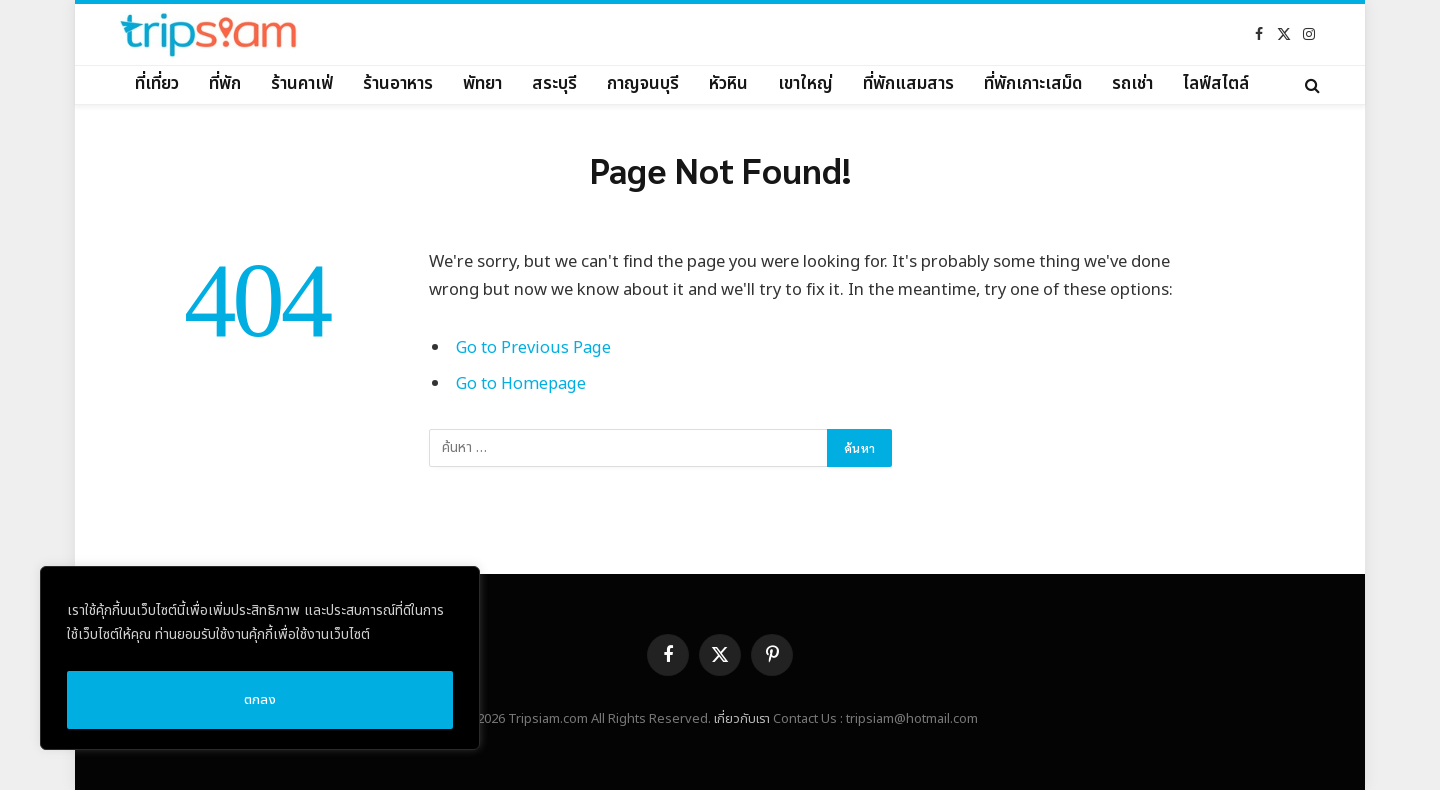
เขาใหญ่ (805, 84)
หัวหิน (728, 84)
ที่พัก (225, 84)
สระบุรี (554, 84)
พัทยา (482, 84)
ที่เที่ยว (157, 84)
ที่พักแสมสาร (908, 84)
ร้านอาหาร (398, 84)
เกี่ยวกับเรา (742, 719)
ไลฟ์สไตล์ (1216, 84)
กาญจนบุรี (643, 84)
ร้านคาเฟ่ (302, 84)
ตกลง (260, 699)
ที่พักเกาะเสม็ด (1033, 84)
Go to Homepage (522, 383)
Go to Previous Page (533, 347)
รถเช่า (1132, 84)
